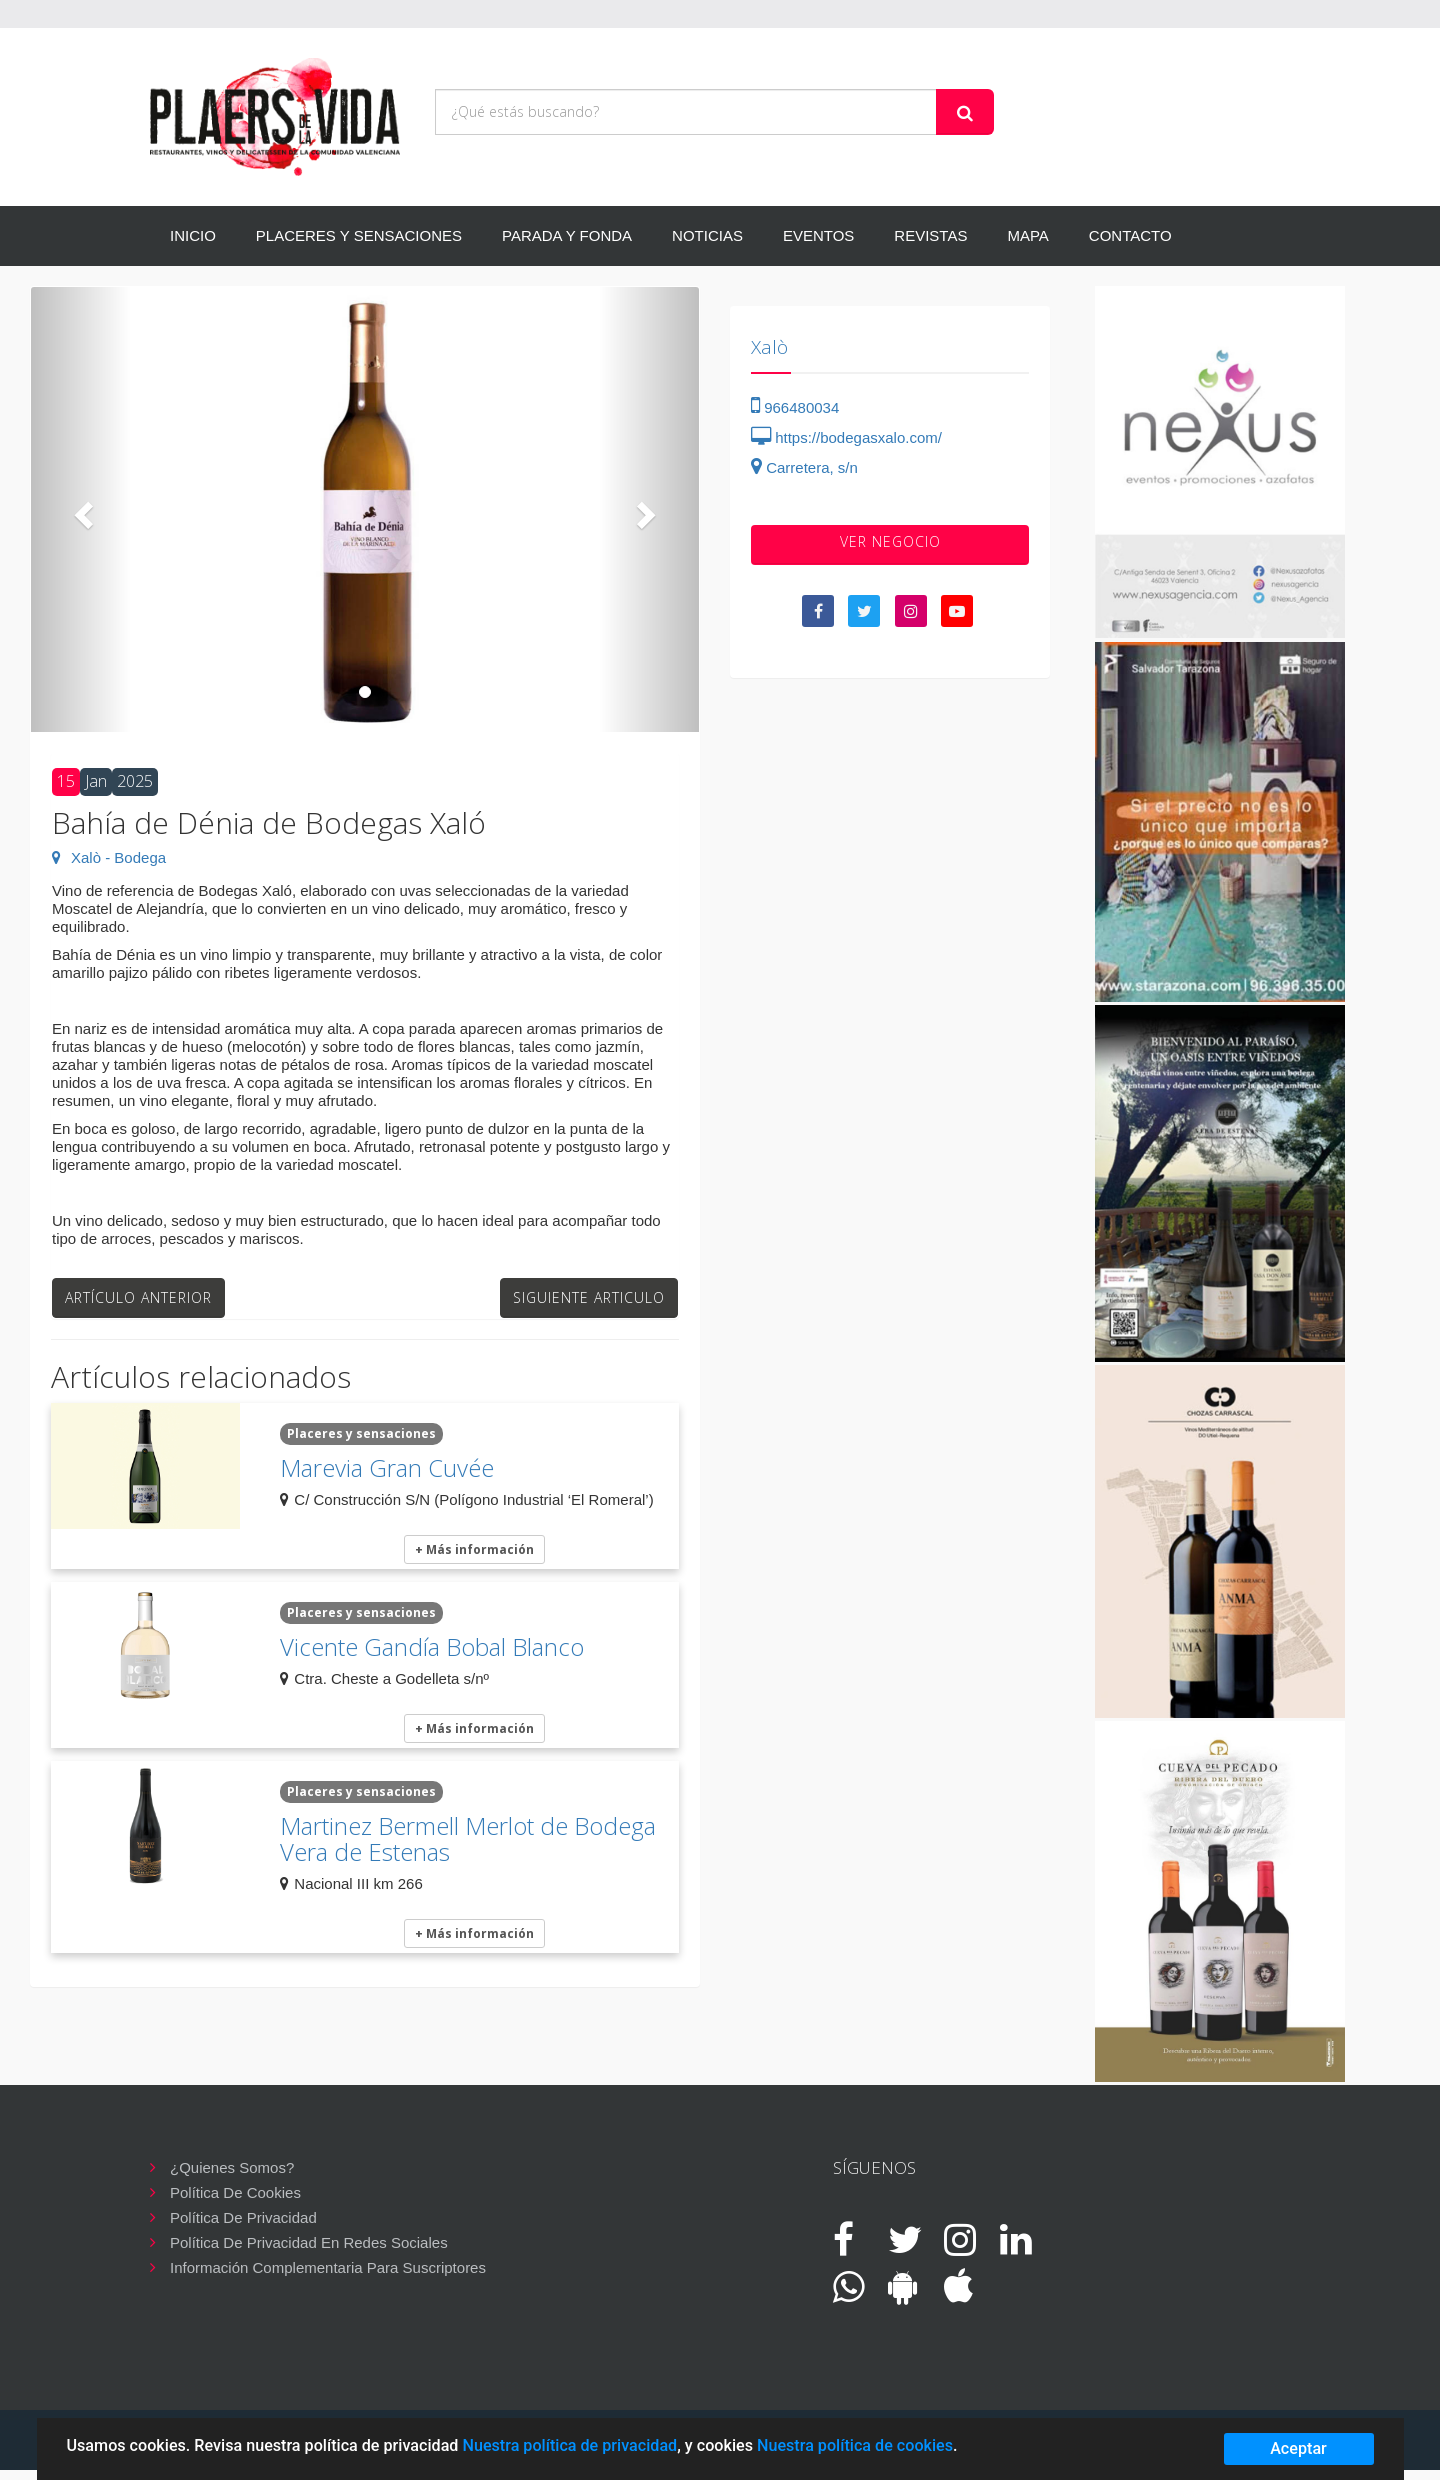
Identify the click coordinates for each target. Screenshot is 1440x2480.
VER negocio (890, 541)
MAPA (1027, 235)
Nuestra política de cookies (855, 2445)
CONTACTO (1130, 235)
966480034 (795, 407)
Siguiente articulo (589, 1297)
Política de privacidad (243, 2217)
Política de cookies (235, 2192)
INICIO (193, 235)
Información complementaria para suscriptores (328, 2267)
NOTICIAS (707, 235)
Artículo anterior (138, 1297)
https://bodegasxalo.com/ (846, 437)
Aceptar (1298, 2448)
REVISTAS (930, 235)
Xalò (769, 347)
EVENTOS (818, 235)
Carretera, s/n (804, 467)
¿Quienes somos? (232, 2167)
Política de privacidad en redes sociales (309, 2242)
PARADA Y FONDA (567, 235)
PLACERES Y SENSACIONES (359, 235)
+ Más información (474, 1549)
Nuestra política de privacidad (569, 2445)
